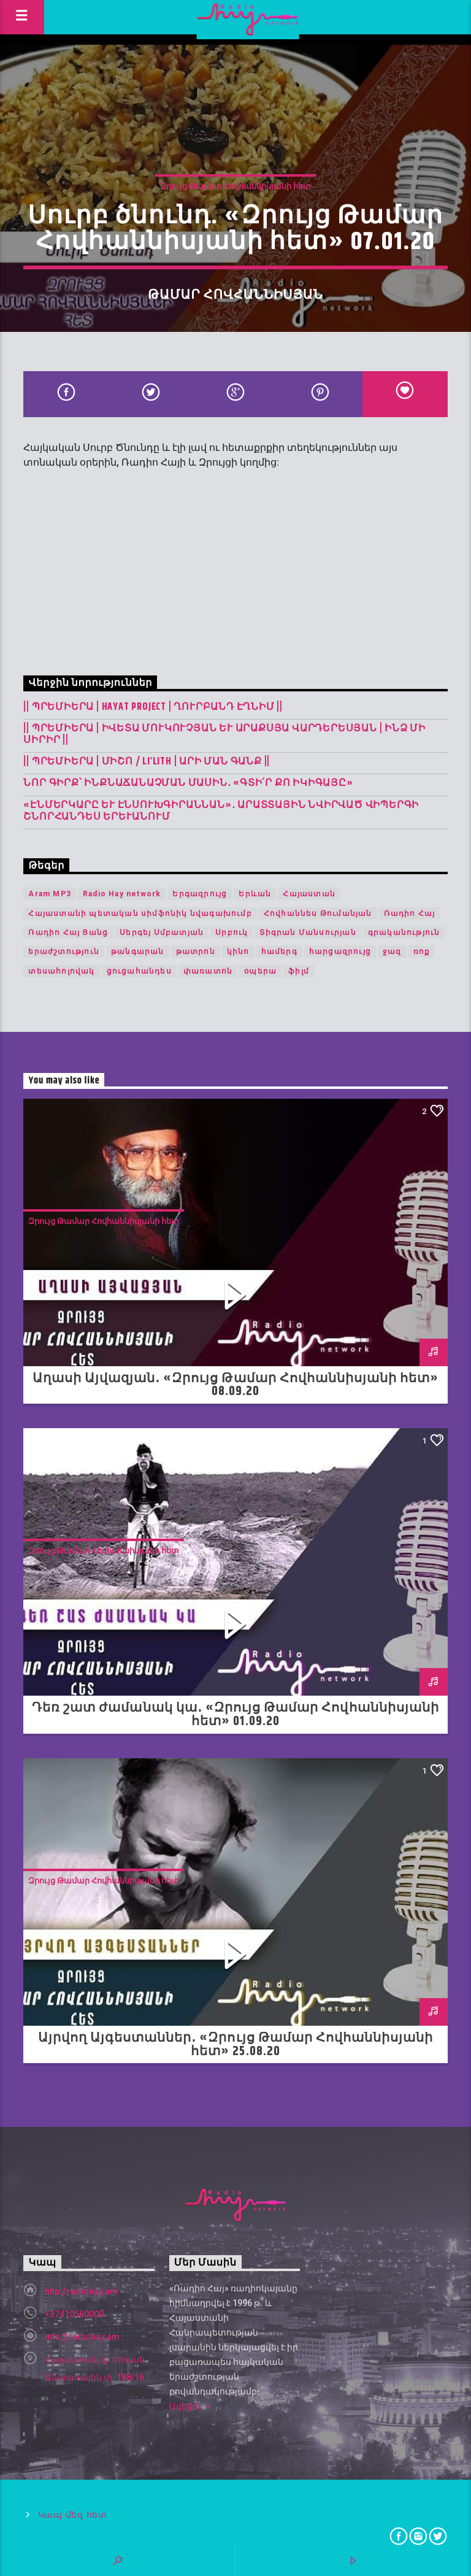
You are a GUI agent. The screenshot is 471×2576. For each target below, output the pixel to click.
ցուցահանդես (139, 971)
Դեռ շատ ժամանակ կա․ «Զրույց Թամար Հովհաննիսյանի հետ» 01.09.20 (235, 1714)
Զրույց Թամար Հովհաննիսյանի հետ (235, 186)
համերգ (279, 951)
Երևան (255, 894)
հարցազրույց (340, 951)
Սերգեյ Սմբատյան (162, 932)
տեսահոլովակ (61, 971)
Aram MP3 (49, 894)
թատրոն (195, 951)
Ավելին (190, 2407)
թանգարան (137, 951)
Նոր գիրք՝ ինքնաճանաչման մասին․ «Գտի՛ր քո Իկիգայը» (188, 783)
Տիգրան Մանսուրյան (307, 932)
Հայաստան (309, 894)
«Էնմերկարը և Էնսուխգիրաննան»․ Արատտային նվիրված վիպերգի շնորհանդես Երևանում (221, 811)
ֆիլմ (298, 971)
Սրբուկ (231, 932)
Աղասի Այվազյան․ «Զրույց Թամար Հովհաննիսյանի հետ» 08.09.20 (236, 1385)
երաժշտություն (63, 951)
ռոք (422, 951)
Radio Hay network (122, 894)
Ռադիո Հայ (409, 913)
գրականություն (404, 932)
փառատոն (207, 971)
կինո (238, 951)
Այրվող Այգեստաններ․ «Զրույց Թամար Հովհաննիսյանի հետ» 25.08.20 (236, 2044)
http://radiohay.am (81, 2291)
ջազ (392, 951)
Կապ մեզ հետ (72, 2515)
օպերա (260, 971)
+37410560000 (74, 2314)
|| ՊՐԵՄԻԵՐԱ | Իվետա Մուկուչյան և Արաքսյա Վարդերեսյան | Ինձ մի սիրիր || (224, 734)
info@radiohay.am (82, 2337)
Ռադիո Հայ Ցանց (68, 932)
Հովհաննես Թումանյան (318, 913)
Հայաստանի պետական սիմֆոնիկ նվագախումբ (139, 913)
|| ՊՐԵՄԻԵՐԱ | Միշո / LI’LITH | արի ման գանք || (146, 761)
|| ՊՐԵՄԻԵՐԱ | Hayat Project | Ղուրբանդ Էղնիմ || (153, 707)
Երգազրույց (199, 894)
